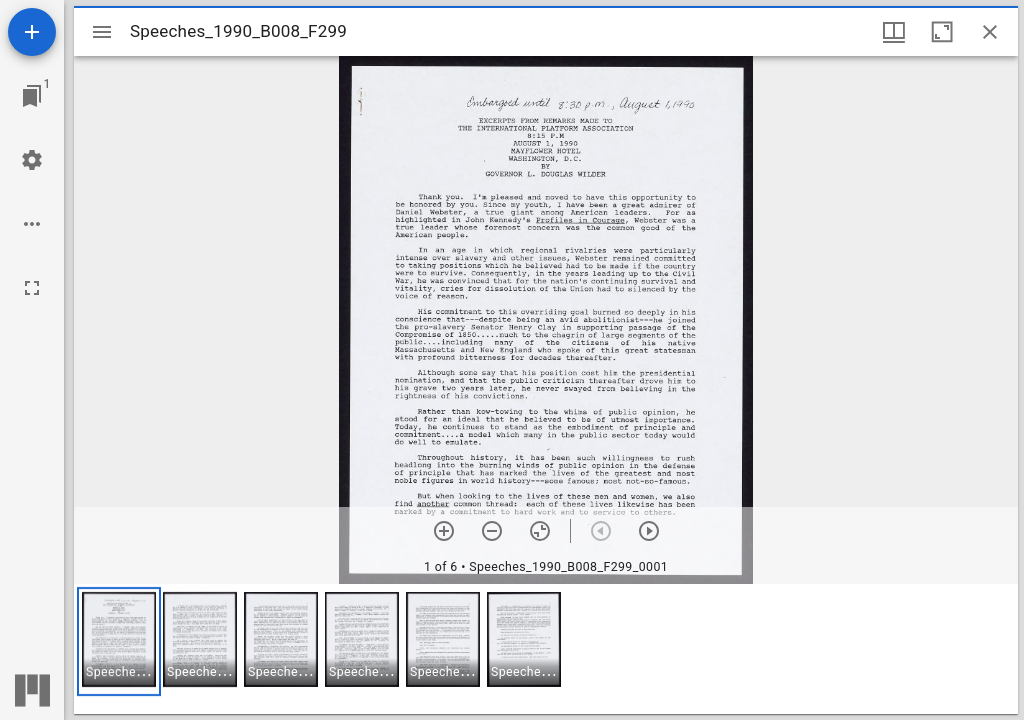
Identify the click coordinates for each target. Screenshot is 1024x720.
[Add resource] (32, 32)
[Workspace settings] (32, 160)
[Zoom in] (444, 531)
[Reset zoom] (540, 531)
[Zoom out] (492, 531)
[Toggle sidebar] (102, 32)
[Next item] (649, 531)
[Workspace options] (32, 224)
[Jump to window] (32, 96)
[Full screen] (32, 288)
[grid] (546, 649)
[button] (119, 641)
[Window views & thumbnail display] (894, 32)
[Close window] (990, 32)
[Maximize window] (942, 32)
